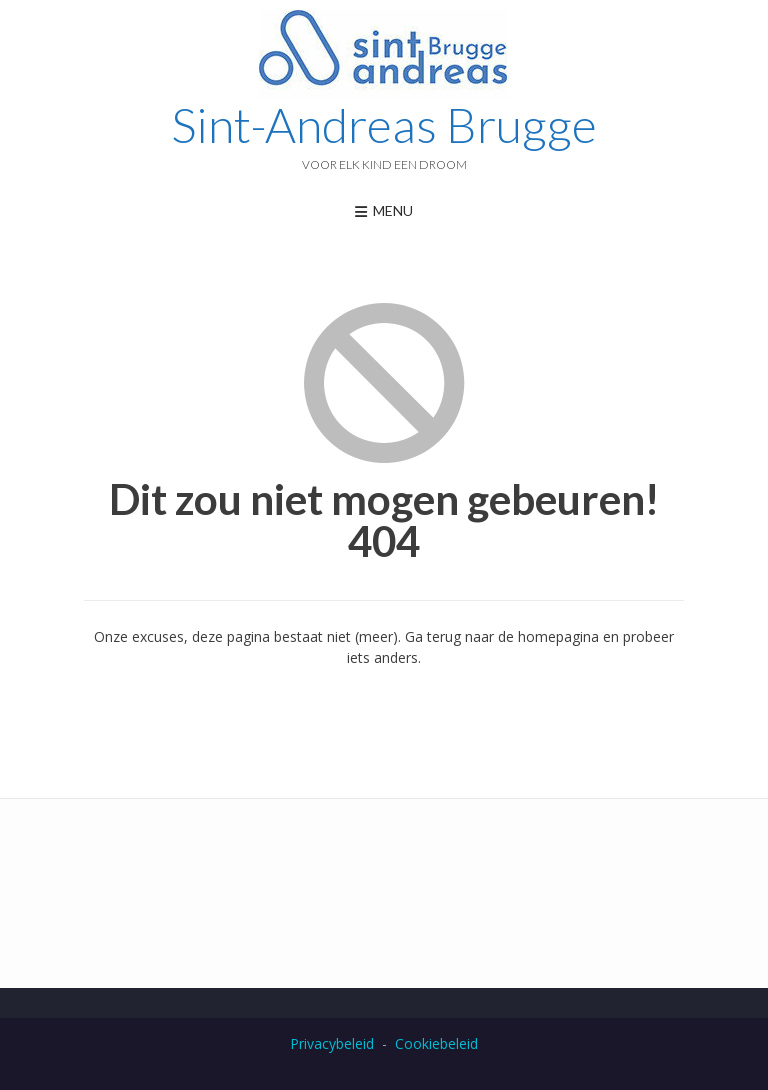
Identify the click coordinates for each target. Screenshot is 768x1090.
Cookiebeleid (436, 1043)
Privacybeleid (332, 1043)
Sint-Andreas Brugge (384, 125)
